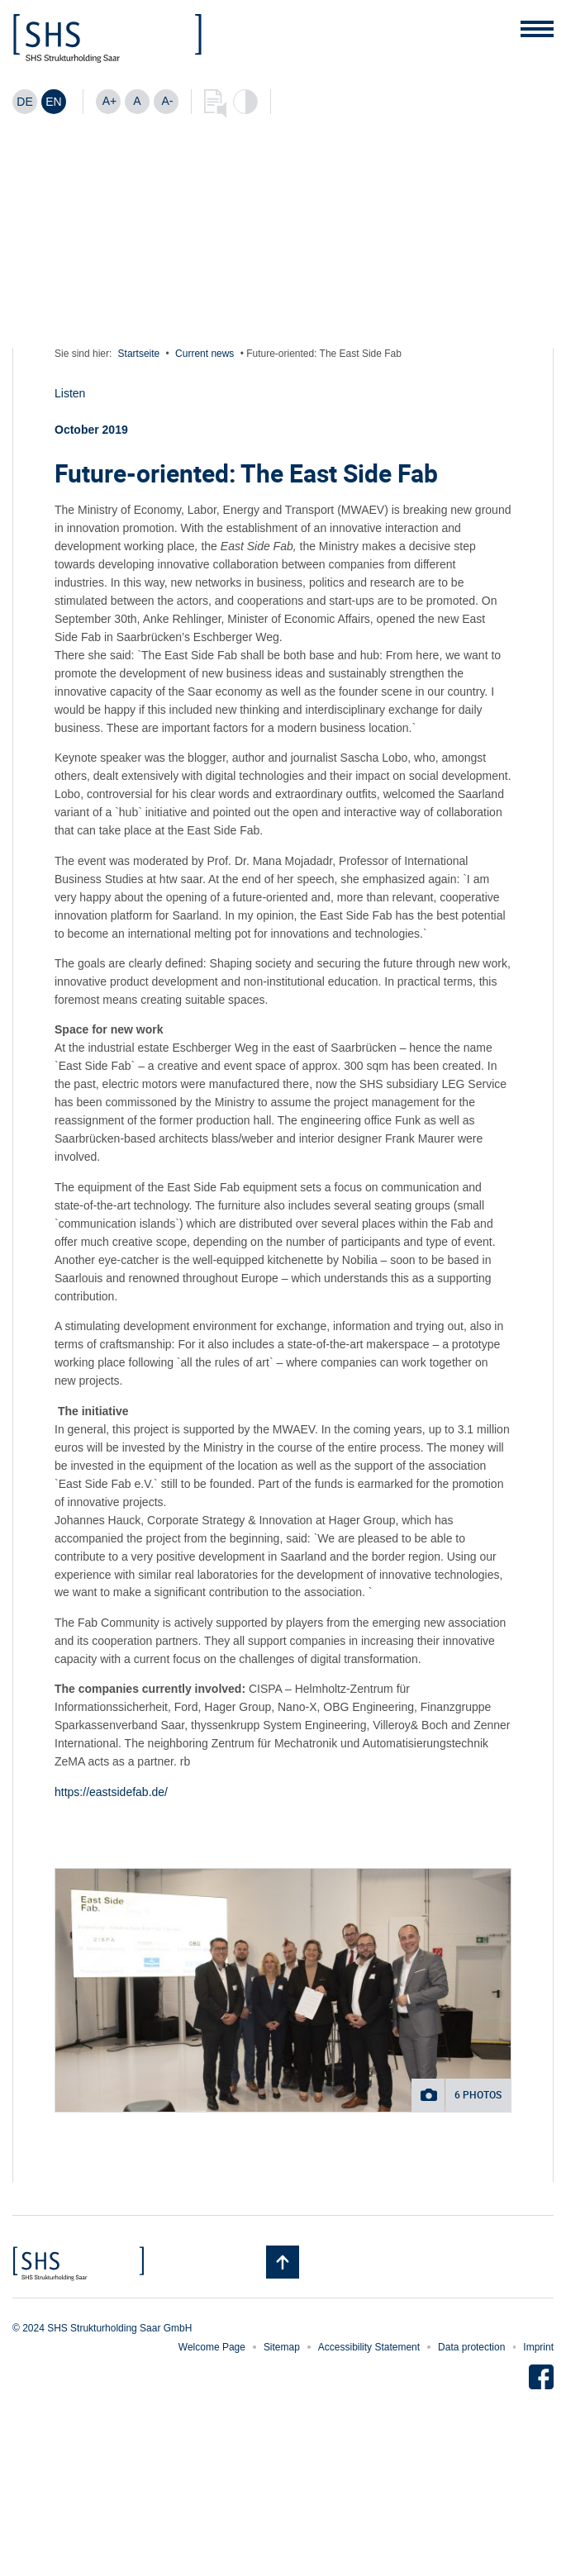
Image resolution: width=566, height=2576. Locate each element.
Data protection (471, 2347)
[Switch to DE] (24, 101)
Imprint (538, 2347)
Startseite (139, 353)
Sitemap (282, 2347)
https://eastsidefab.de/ (111, 1792)
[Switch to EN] (53, 101)
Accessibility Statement (369, 2347)
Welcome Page (211, 2347)
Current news (204, 353)
